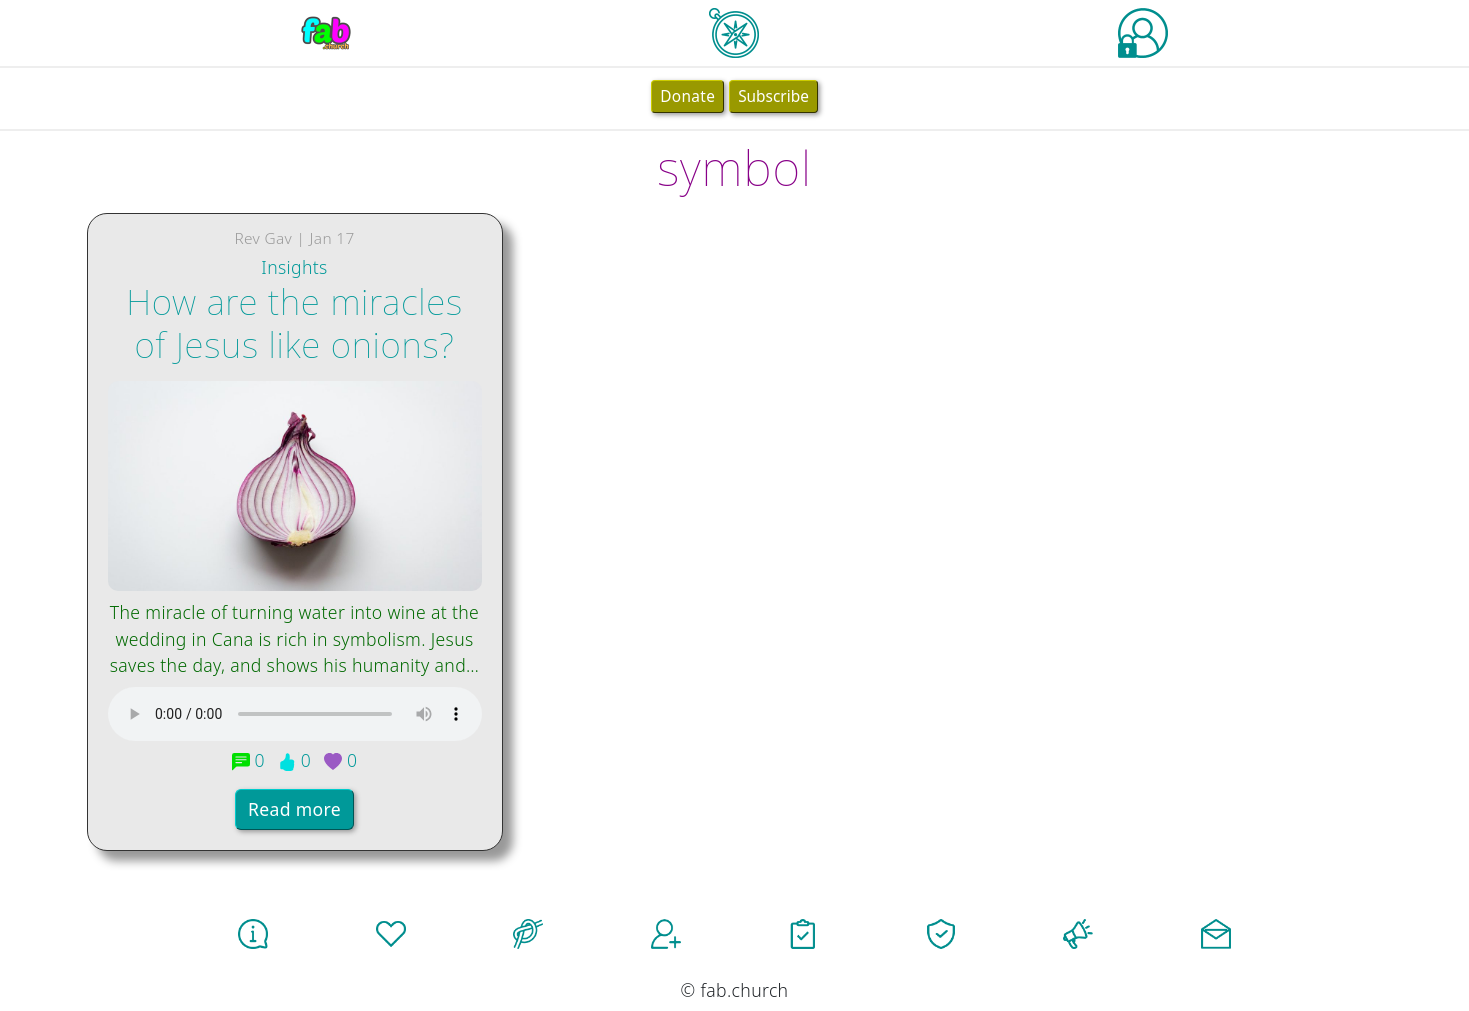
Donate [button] (687, 96)
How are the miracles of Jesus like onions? (294, 322)
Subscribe (773, 96)
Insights (294, 267)
